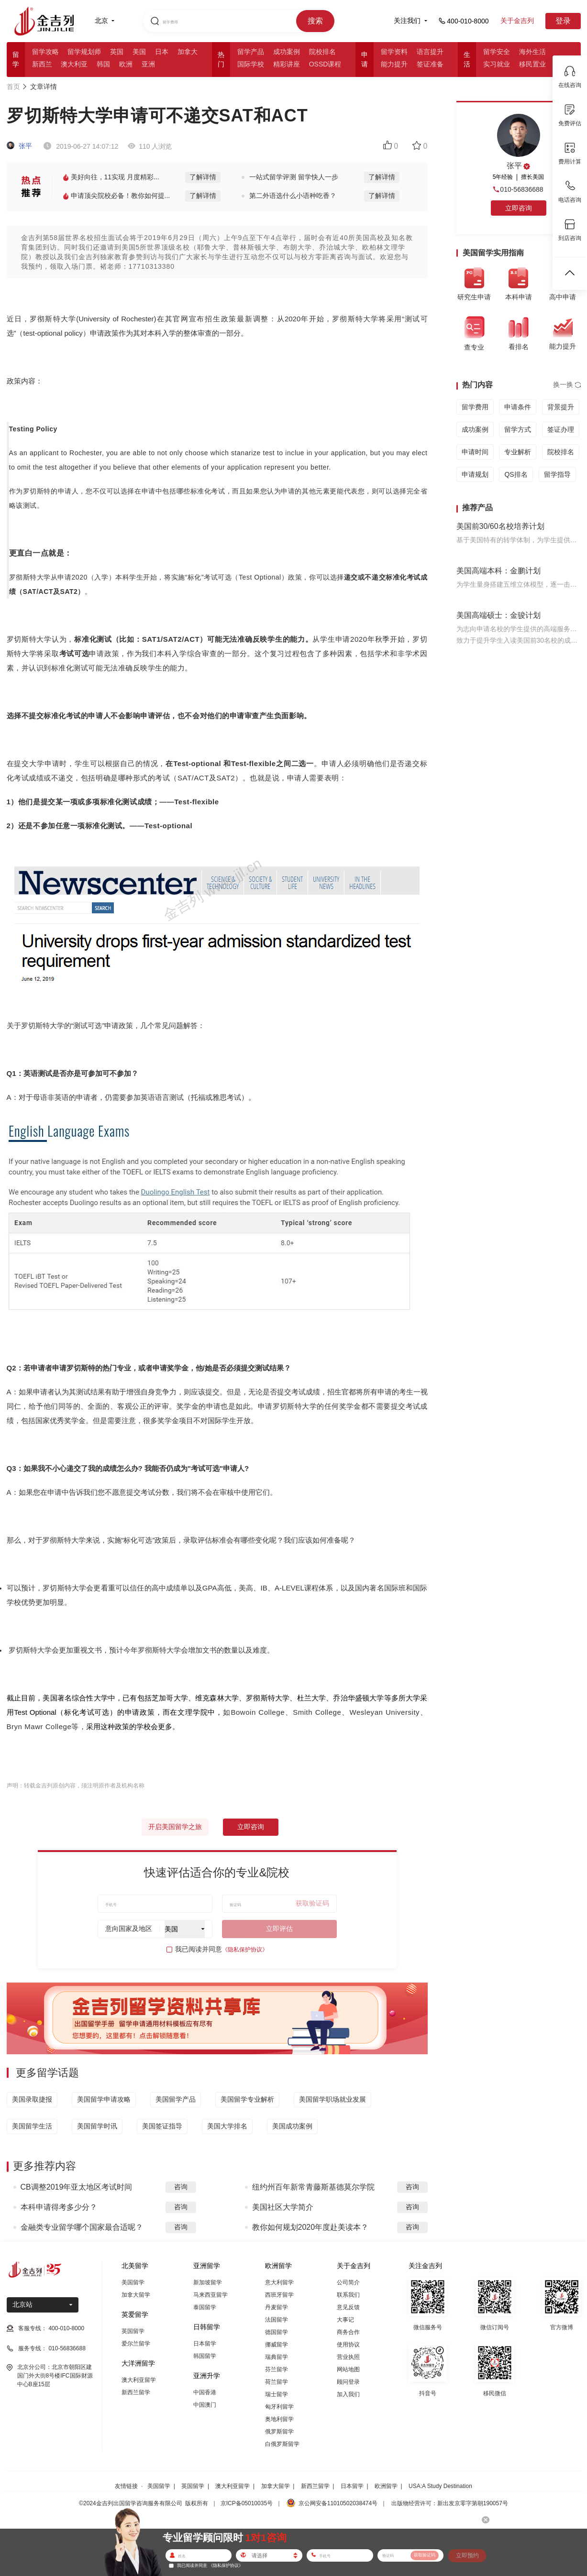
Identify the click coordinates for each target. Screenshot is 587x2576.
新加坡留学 (207, 2282)
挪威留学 (276, 2344)
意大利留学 (279, 2282)
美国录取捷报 (32, 2099)
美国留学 (133, 2282)
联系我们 (348, 2294)
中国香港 (204, 2392)
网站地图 (348, 2369)
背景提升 (560, 407)
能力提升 (394, 64)
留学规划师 (84, 51)
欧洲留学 (386, 2486)
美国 (139, 51)
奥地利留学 (279, 2419)
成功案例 (286, 51)
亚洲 (148, 64)
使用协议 (348, 2344)
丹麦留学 (276, 2307)
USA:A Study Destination (440, 2486)
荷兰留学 (276, 2382)
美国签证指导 (162, 2126)
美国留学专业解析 (247, 2099)
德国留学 (276, 2332)
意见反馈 (348, 2307)
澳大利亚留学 (139, 2380)
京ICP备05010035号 (247, 2503)
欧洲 (126, 64)
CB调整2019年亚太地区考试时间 (77, 2187)
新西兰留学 (136, 2392)
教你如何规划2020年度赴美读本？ (310, 2227)
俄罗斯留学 (279, 2431)
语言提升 (430, 51)
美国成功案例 (292, 2126)
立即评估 (279, 1928)
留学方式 (517, 429)
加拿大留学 (136, 2294)
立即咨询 (250, 1827)
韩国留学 (204, 2356)
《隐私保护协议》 (245, 1949)
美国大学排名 (227, 2126)
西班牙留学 (279, 2294)
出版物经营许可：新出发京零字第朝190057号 (449, 2503)
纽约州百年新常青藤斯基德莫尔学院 (313, 2187)
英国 (116, 51)
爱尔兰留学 (136, 2343)
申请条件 (517, 407)
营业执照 (348, 2357)
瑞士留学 (276, 2394)
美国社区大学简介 (282, 2207)
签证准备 (430, 64)
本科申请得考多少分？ (59, 2207)
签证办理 (560, 429)
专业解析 (517, 452)
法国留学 (276, 2319)
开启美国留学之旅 (175, 1827)
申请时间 (475, 452)
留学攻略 (45, 51)
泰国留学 (204, 2307)
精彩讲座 (286, 64)
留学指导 (557, 474)
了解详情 (202, 177)
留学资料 (394, 51)
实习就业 (496, 64)
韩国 (103, 64)
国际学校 (250, 64)
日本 (161, 51)
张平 (20, 146)
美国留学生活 (32, 2126)
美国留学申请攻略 (104, 2099)
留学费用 (475, 407)
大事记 (345, 2319)
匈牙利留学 (279, 2406)
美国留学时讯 (97, 2126)
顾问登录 (348, 2382)
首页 (13, 86)
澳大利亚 (74, 64)
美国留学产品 (175, 2099)
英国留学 (133, 2331)
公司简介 (348, 2282)
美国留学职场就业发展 (332, 2099)
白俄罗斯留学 (282, 2444)
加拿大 (187, 51)
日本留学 (204, 2343)
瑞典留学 (276, 2357)
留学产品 (250, 51)
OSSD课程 (325, 64)
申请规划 (475, 474)
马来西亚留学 (210, 2294)
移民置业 (532, 64)
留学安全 (496, 51)
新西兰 (42, 64)
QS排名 (515, 474)
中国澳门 (204, 2404)
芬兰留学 (276, 2369)
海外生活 (532, 51)
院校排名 (322, 51)
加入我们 (348, 2394)
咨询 (181, 2187)
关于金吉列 (517, 20)
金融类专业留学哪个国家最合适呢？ (82, 2227)
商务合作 (348, 2332)
